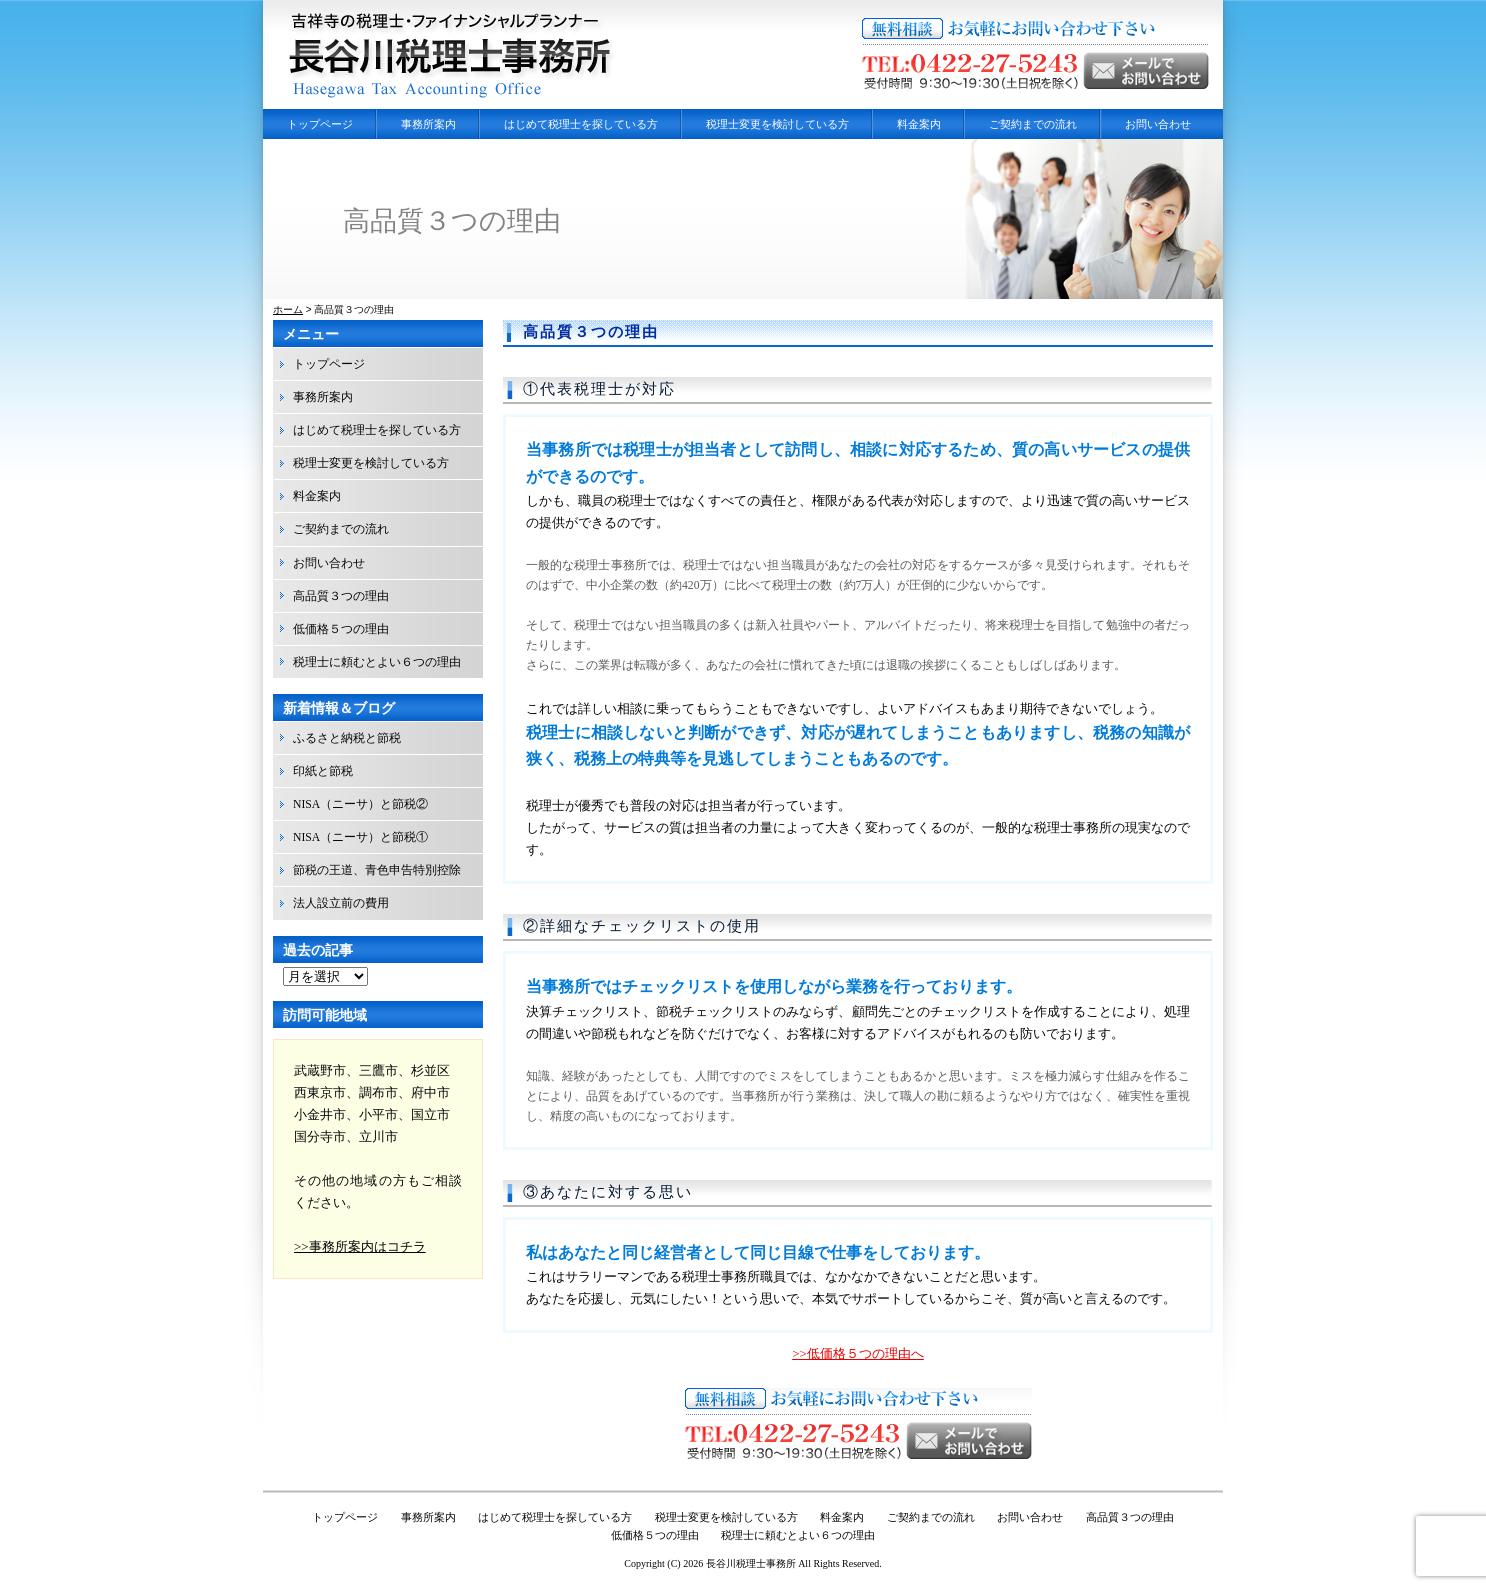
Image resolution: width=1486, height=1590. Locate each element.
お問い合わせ (1158, 124)
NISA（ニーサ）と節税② (360, 804)
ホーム (288, 309)
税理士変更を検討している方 (777, 124)
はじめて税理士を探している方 (581, 124)
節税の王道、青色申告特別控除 (377, 870)
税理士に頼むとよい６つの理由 (377, 662)
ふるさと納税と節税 (347, 738)
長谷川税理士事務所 (751, 1563)
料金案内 (919, 124)
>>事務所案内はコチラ (360, 1246)
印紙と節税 (323, 771)
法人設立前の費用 (341, 903)
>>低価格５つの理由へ (858, 1353)
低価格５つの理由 (341, 629)
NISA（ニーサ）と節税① (360, 837)
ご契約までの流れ (1033, 124)
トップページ (320, 124)
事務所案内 (428, 124)
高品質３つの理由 (591, 332)
